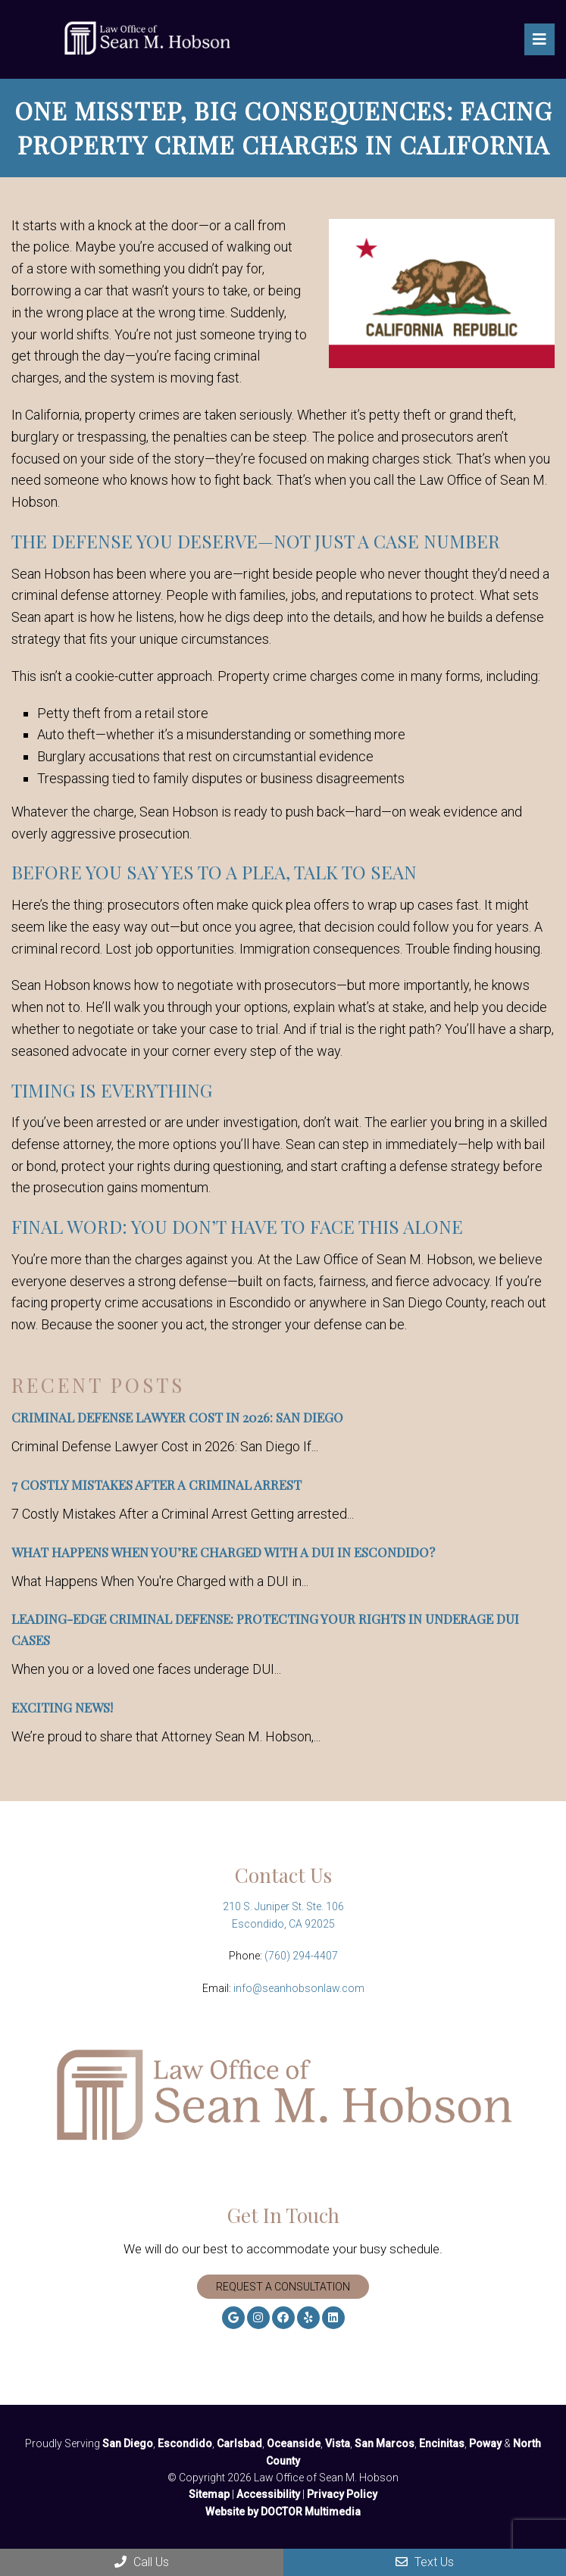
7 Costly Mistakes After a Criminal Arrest (156, 1484)
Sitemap (209, 2494)
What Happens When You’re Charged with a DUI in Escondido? (223, 1552)
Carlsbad (239, 2443)
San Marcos (384, 2443)
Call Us (141, 2562)
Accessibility (268, 2494)
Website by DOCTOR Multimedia (283, 2512)
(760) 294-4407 (301, 1956)
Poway (485, 2443)
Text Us (425, 2562)
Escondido (185, 2443)
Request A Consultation (283, 2287)
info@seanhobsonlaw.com (298, 1988)
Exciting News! (62, 1707)
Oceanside (294, 2443)
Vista (337, 2443)
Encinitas (441, 2443)
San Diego (127, 2443)
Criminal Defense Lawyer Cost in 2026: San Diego (177, 1417)
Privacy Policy (342, 2494)
